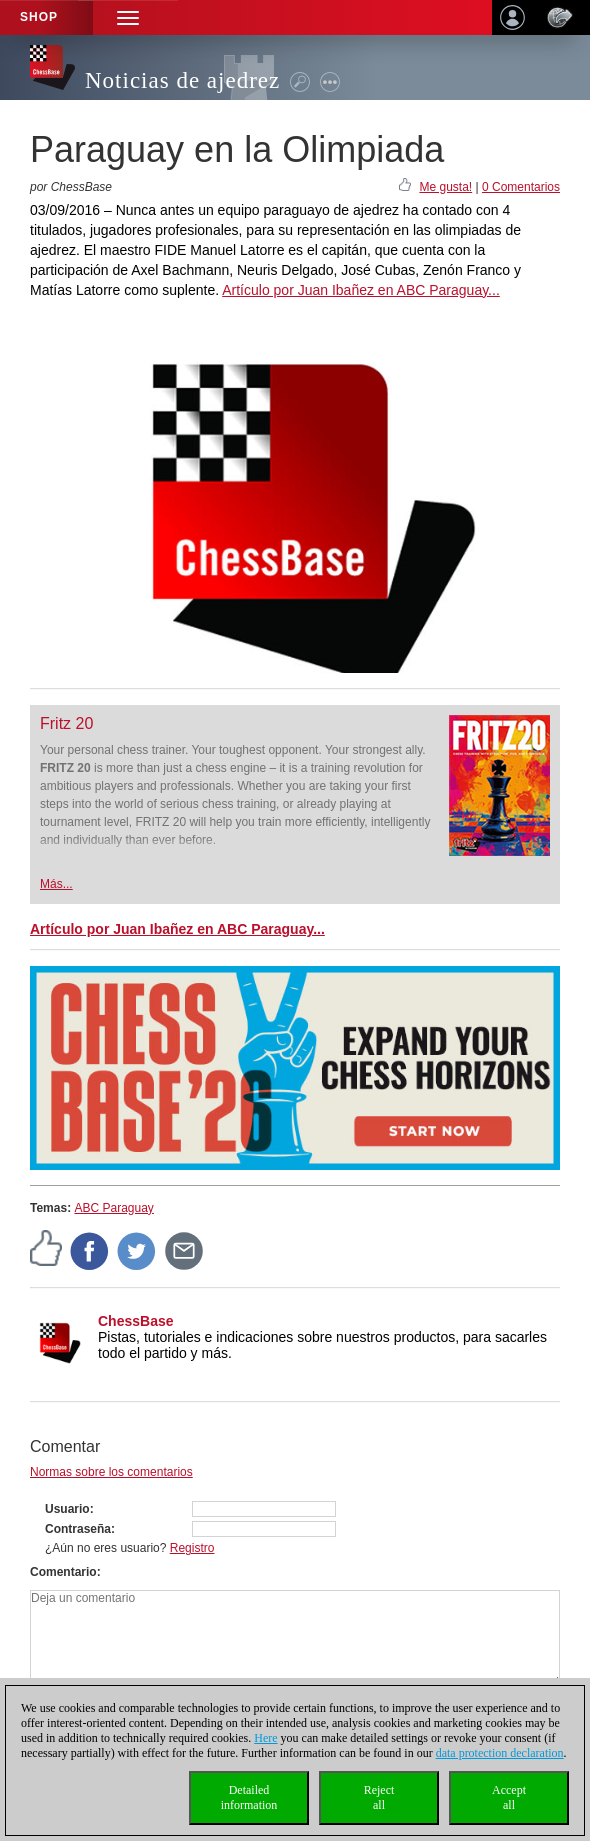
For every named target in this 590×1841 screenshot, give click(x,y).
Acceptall (509, 1797)
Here (265, 1738)
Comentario (63, 1572)
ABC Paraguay (113, 1208)
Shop (39, 17)
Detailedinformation (249, 1797)
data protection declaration (500, 1753)
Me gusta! (445, 187)
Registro (192, 1548)
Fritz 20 (66, 723)
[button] (128, 17)
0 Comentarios (521, 187)
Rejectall (379, 1797)
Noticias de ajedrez (182, 80)
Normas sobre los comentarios (111, 1472)
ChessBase (136, 1321)
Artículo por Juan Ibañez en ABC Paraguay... (361, 290)
